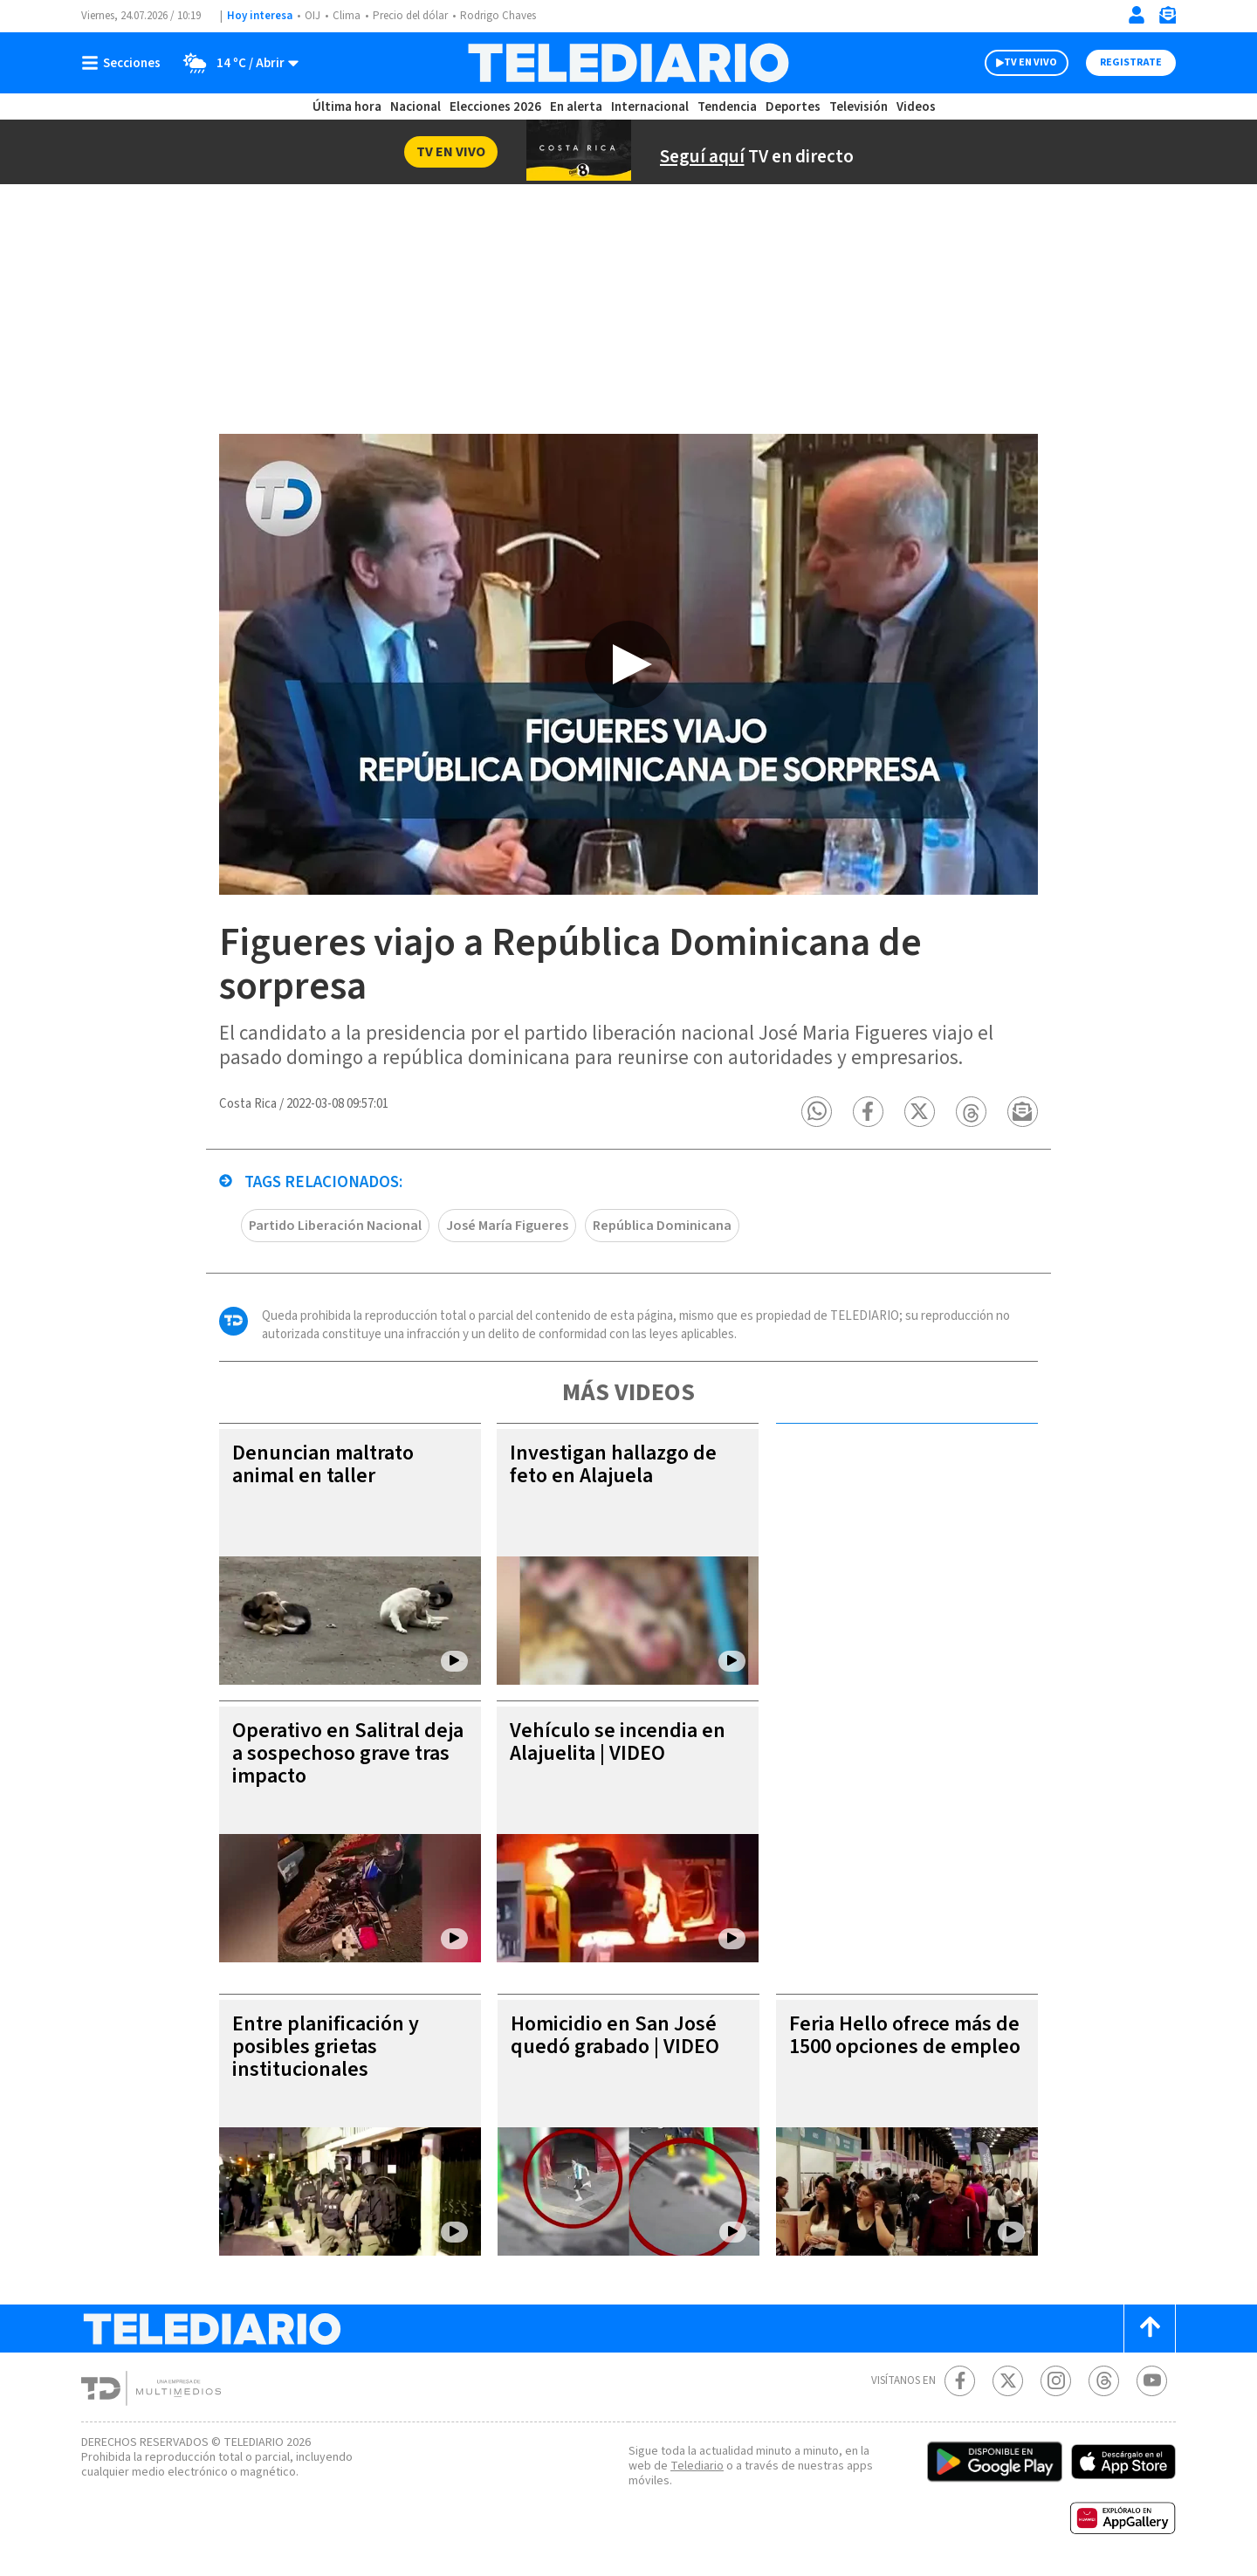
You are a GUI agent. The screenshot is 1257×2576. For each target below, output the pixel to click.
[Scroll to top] (1149, 2329)
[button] (816, 1111)
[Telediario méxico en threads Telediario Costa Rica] (1104, 2381)
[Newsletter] (1167, 18)
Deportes (793, 107)
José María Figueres (507, 1225)
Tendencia (727, 107)
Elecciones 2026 (495, 107)
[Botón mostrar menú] (124, 63)
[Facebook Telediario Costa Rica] (959, 2381)
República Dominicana (662, 1225)
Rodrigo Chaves (498, 16)
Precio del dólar (410, 16)
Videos (916, 107)
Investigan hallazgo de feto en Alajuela (613, 1464)
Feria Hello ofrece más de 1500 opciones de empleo (904, 2035)
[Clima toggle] (235, 63)
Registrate (1131, 62)
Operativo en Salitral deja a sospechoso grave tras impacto (348, 1753)
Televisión (858, 107)
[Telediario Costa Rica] (628, 62)
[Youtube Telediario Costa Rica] (1152, 2381)
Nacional (415, 107)
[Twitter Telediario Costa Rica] (1008, 2381)
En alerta (576, 107)
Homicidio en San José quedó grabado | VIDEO (615, 2035)
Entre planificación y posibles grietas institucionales (325, 2047)
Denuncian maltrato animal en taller (323, 1464)
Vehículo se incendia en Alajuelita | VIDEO (617, 1742)
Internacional (650, 107)
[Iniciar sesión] (1136, 15)
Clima (347, 16)
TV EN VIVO (1030, 62)
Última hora (347, 107)
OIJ (312, 16)
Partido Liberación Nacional (335, 1225)
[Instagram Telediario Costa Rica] (1056, 2381)
